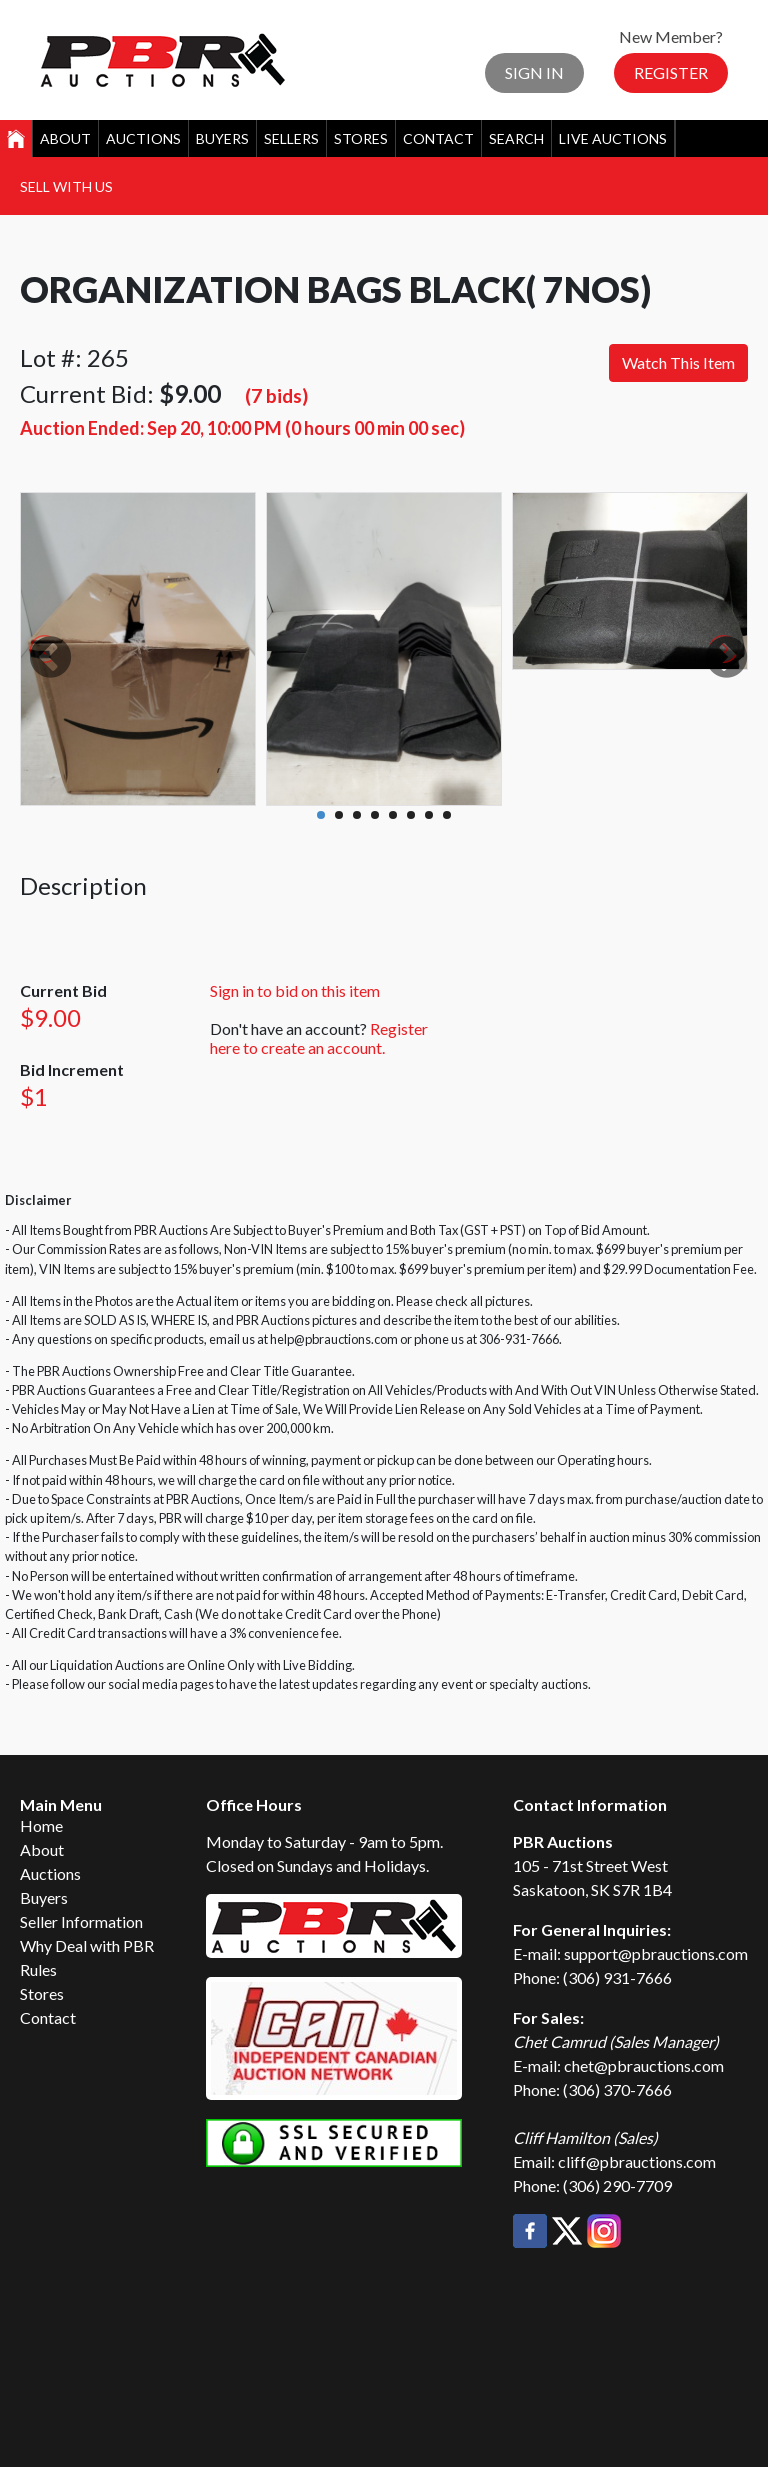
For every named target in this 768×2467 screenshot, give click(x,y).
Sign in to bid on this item (295, 990)
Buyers (222, 138)
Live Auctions (613, 138)
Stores (361, 138)
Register (671, 72)
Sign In (534, 72)
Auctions (143, 138)
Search (516, 138)
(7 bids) (276, 395)
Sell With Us (66, 186)
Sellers (291, 138)
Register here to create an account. (319, 1038)
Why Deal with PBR (87, 1945)
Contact (438, 138)
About (65, 138)
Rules (38, 1969)
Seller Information (81, 1921)
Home (41, 1825)
